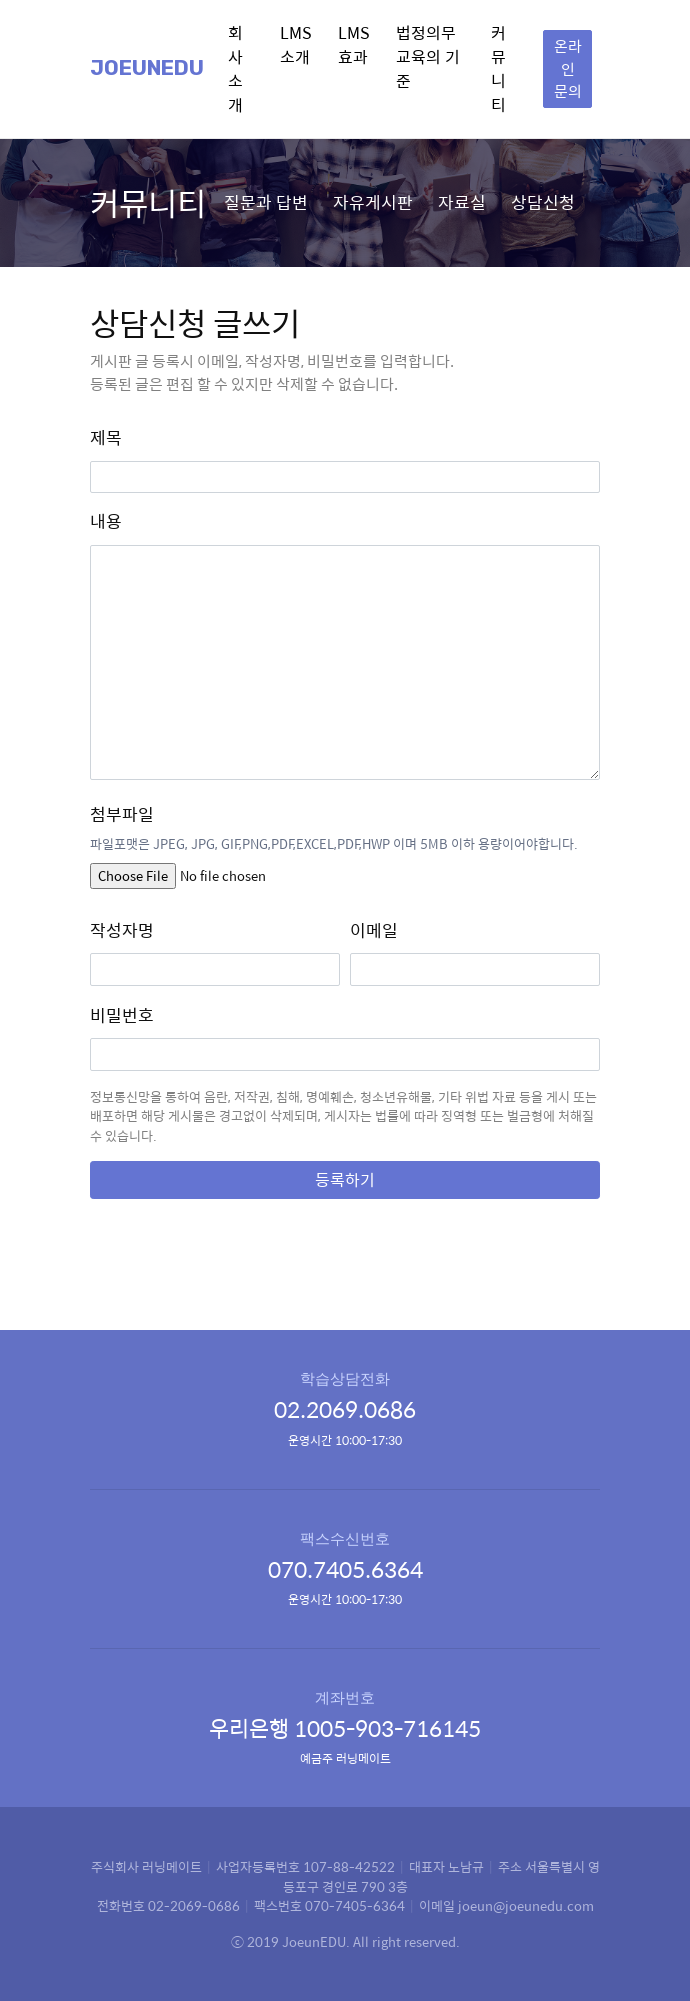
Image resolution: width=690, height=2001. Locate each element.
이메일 (374, 930)
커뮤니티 (498, 68)
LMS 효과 (354, 44)
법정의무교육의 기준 (428, 56)
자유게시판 (373, 202)
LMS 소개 (296, 44)
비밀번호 (122, 1015)
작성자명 (122, 930)
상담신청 (543, 202)
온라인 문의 (568, 68)
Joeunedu (147, 68)
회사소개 (235, 68)
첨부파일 (122, 814)
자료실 (462, 202)
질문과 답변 (266, 202)
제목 (106, 437)
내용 (106, 521)
